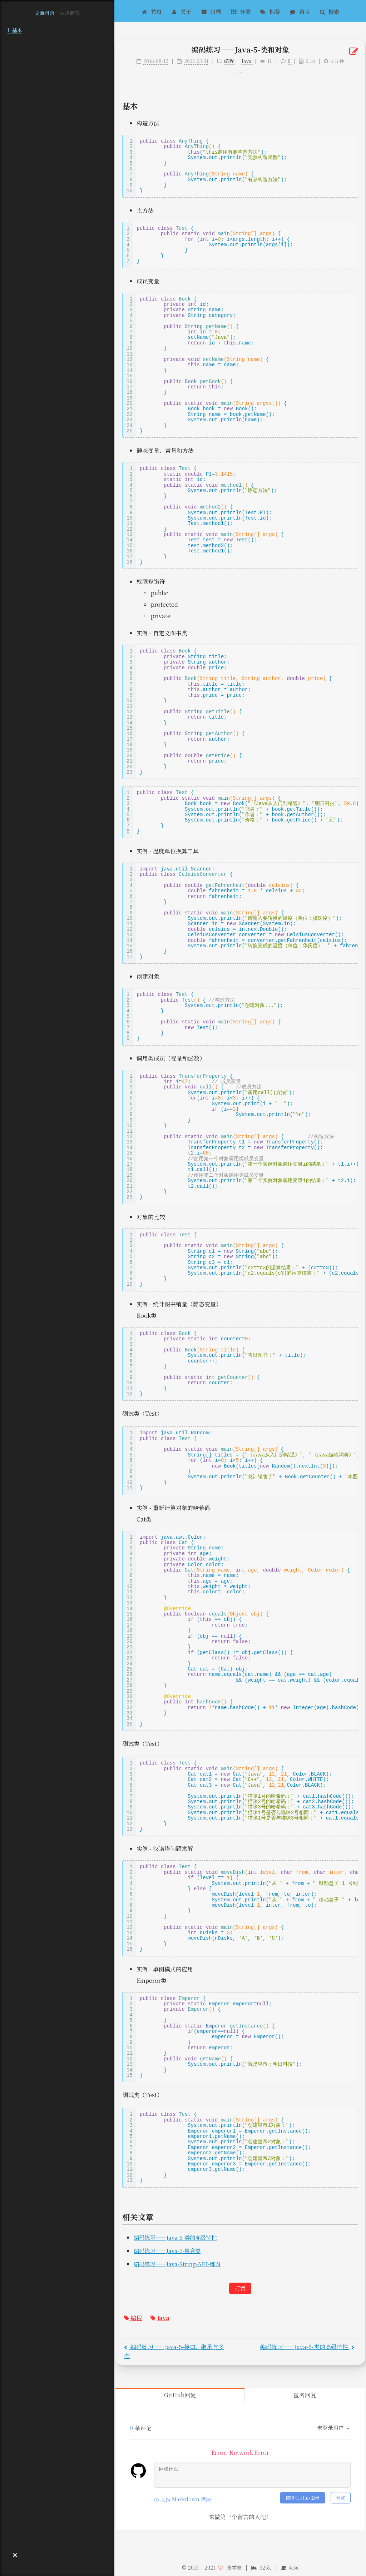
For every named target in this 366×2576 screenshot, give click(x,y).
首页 (151, 11)
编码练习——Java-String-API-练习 (177, 2264)
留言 (299, 11)
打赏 (240, 2288)
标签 (269, 11)
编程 (133, 2318)
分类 (240, 11)
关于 (180, 11)
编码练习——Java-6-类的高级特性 (175, 2237)
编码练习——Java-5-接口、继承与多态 (174, 2351)
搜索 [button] (329, 11)
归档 (210, 11)
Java (159, 2318)
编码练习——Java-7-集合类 (167, 2250)
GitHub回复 (180, 2395)
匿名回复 (304, 2395)
